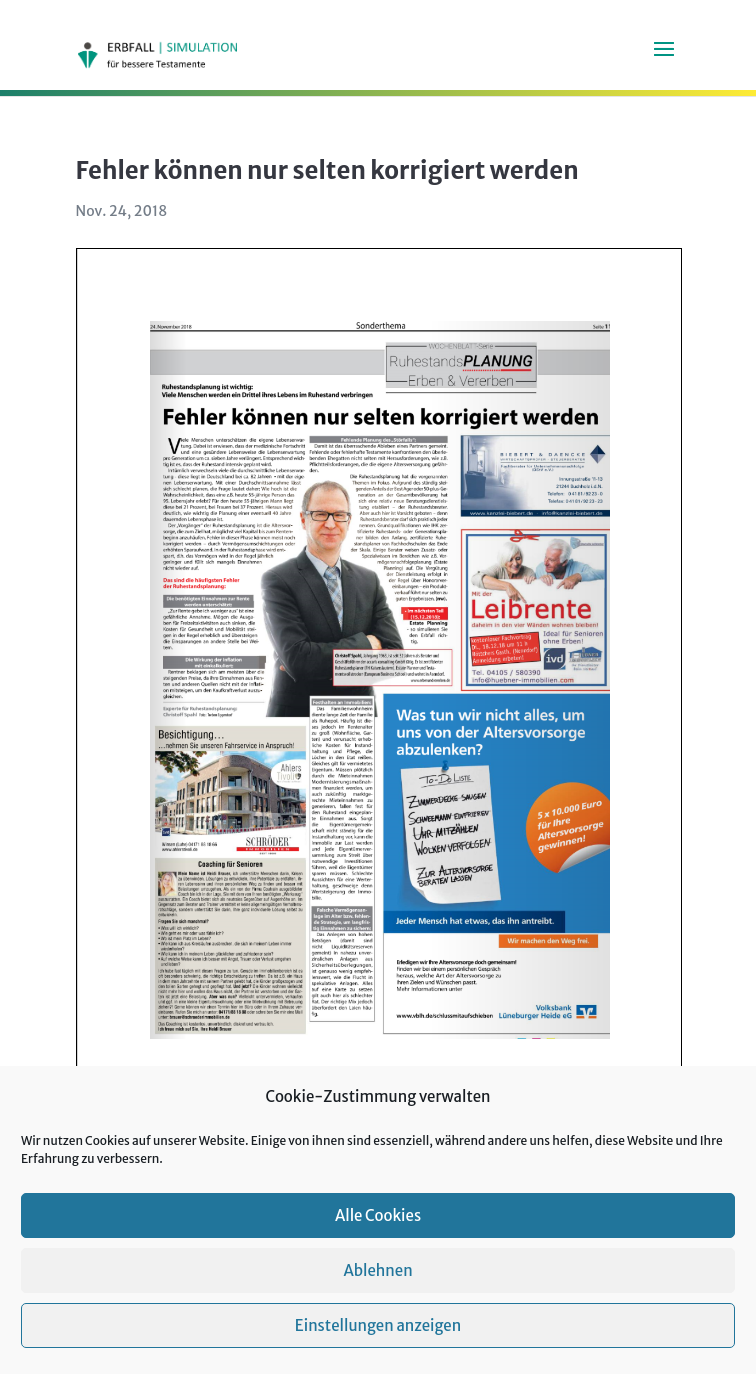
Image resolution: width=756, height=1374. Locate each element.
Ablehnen (377, 1270)
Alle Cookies (378, 1215)
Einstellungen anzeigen (378, 1325)
